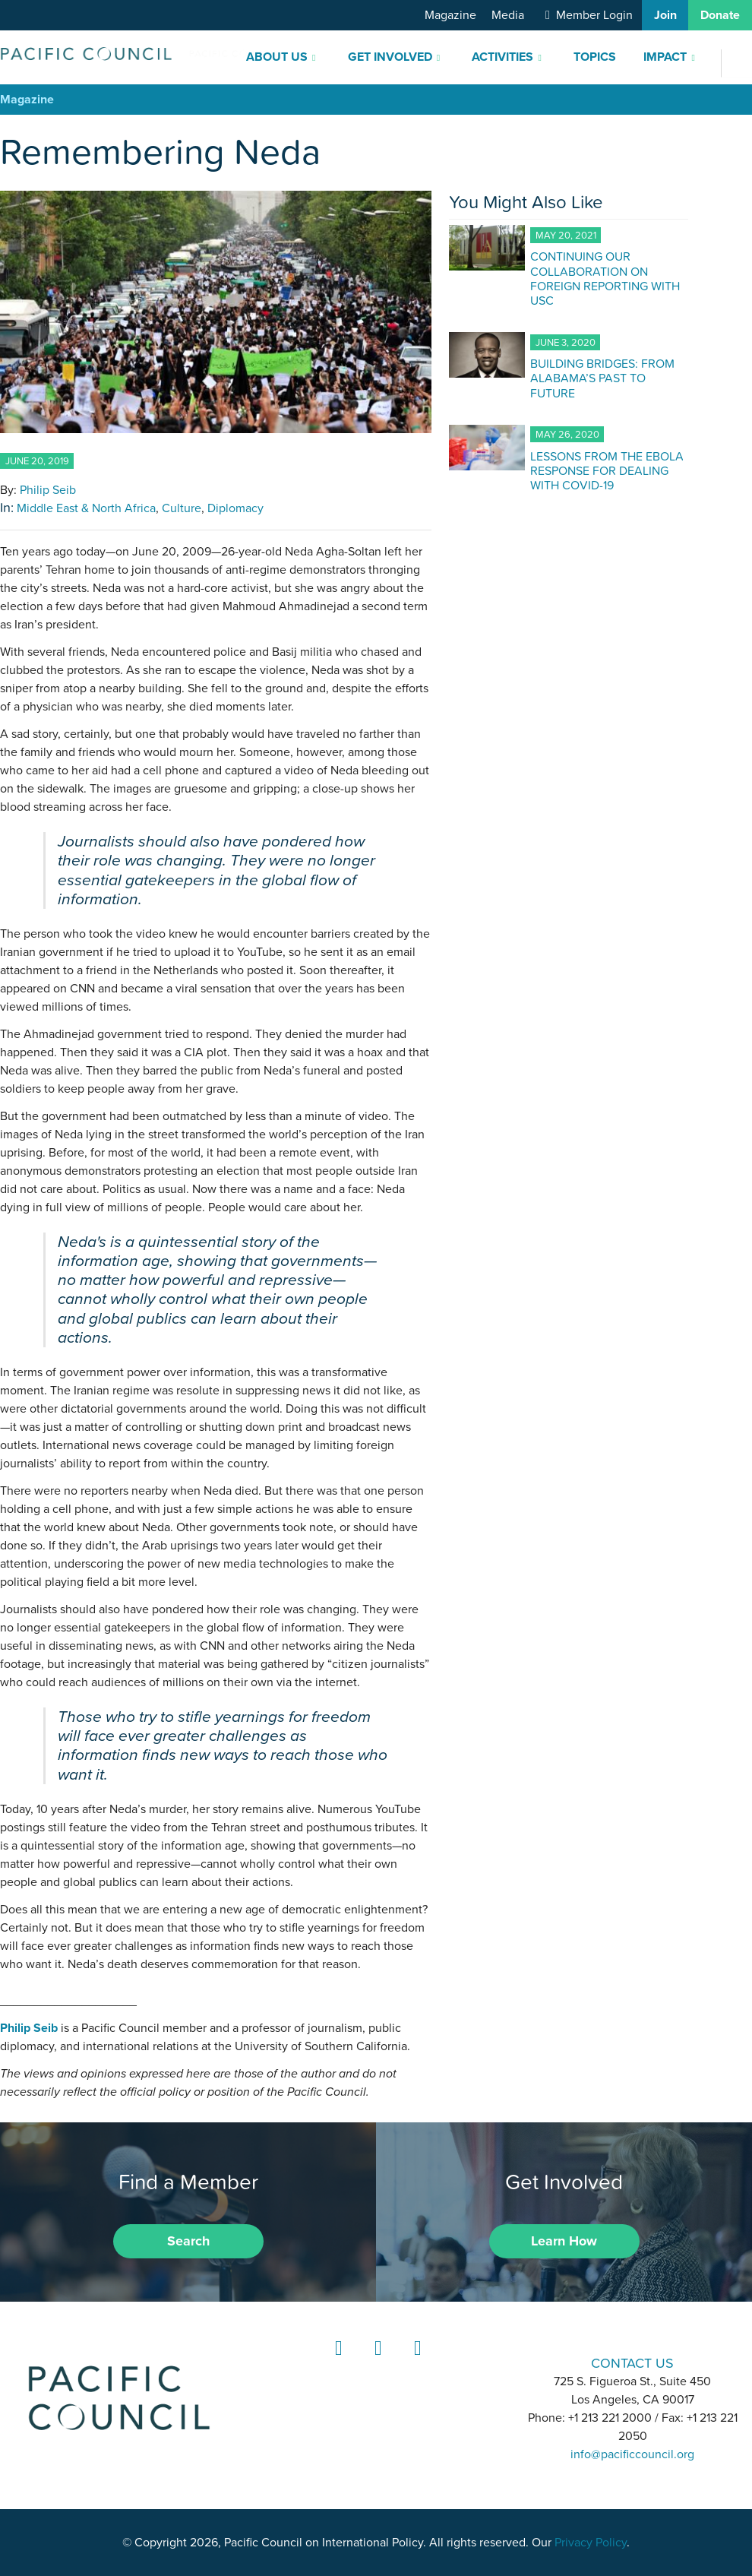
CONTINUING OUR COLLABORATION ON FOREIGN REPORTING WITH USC (605, 278)
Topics (594, 57)
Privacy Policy (591, 2542)
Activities (502, 57)
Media (507, 15)
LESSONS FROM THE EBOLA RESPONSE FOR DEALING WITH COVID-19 (607, 470)
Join (665, 15)
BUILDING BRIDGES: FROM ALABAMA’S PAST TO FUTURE (602, 377)
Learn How (564, 2241)
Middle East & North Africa (86, 508)
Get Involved (390, 57)
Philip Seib (48, 490)
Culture (181, 508)
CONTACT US (632, 2363)
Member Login (594, 15)
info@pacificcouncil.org (632, 2454)
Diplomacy (235, 508)
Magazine (450, 15)
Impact (665, 57)
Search (188, 2241)
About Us (277, 57)
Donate (720, 15)
